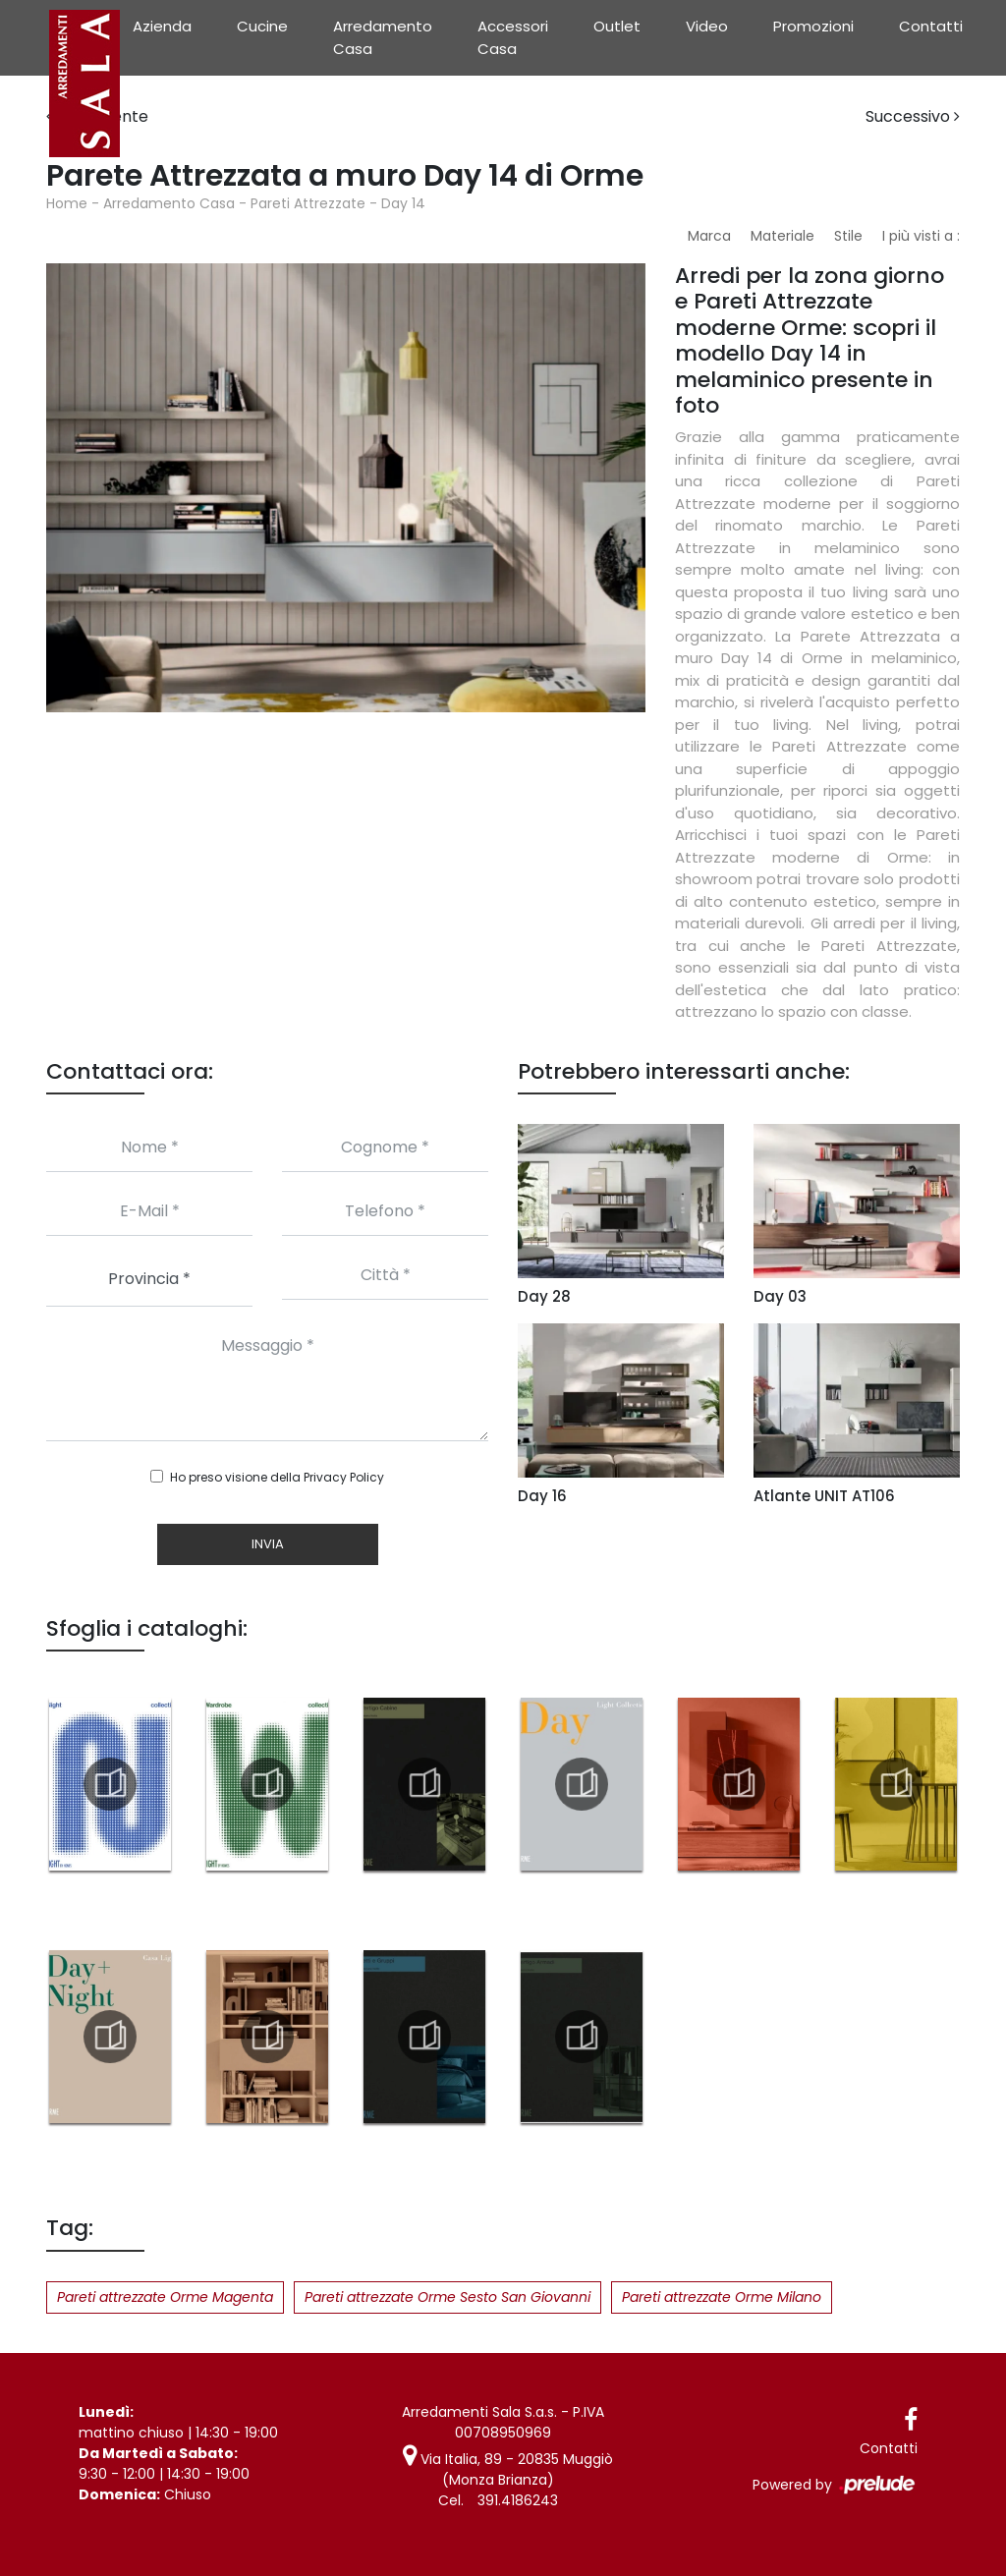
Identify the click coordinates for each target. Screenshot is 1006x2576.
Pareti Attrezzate (308, 203)
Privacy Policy (344, 1477)
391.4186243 (517, 2500)
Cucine (262, 26)
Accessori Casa (512, 37)
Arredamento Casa (382, 37)
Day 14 (403, 203)
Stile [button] (848, 236)
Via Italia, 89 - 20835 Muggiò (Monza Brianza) (508, 2469)
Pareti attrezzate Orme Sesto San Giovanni (447, 2297)
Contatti (931, 26)
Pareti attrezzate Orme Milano (721, 2297)
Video (707, 26)
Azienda (162, 26)
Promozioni (813, 26)
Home (66, 203)
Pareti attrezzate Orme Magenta (165, 2297)
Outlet (617, 26)
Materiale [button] (782, 236)
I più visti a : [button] (921, 236)
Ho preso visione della (277, 1477)
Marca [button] (709, 236)
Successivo (913, 116)
